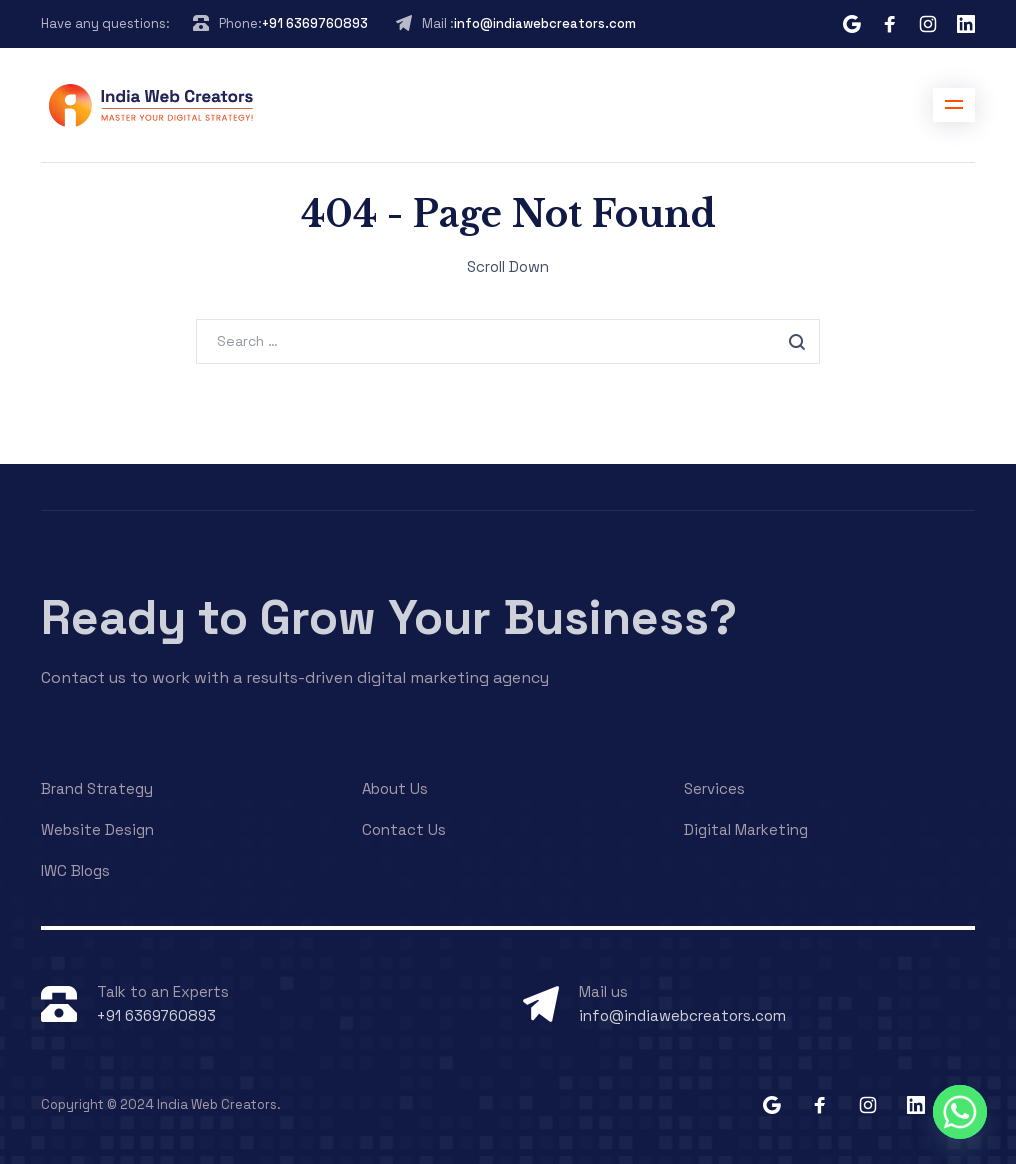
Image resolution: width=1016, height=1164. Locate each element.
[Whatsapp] (960, 1112)
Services (714, 788)
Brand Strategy (97, 788)
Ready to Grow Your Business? (389, 617)
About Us (395, 788)
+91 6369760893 (315, 23)
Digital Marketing (746, 829)
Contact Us (404, 829)
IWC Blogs (75, 870)
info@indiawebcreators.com (545, 23)
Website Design (97, 829)
